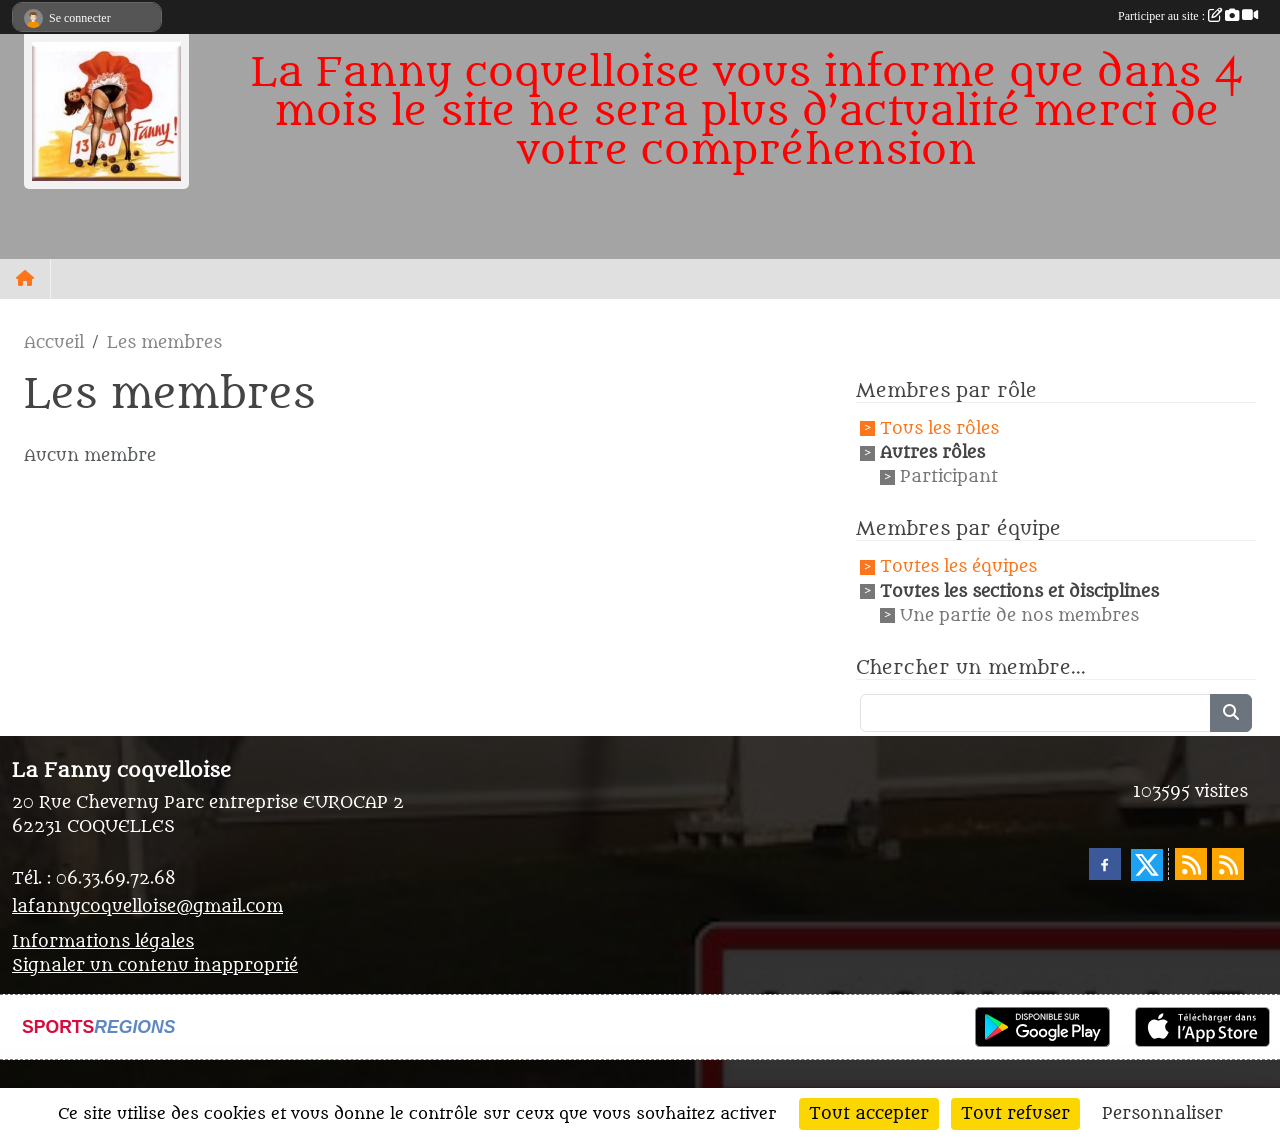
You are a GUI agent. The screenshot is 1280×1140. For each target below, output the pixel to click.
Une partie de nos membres (1019, 616)
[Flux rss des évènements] (1228, 864)
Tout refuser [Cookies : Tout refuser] (1015, 1114)
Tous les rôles (939, 429)
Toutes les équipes (958, 568)
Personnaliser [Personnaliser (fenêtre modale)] (1162, 1114)
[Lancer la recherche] (1231, 713)
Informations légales (103, 942)
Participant (949, 477)
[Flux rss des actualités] (1191, 864)
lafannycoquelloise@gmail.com (147, 907)
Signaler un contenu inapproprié (155, 966)
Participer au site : (1188, 16)
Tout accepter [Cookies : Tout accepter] (869, 1114)
